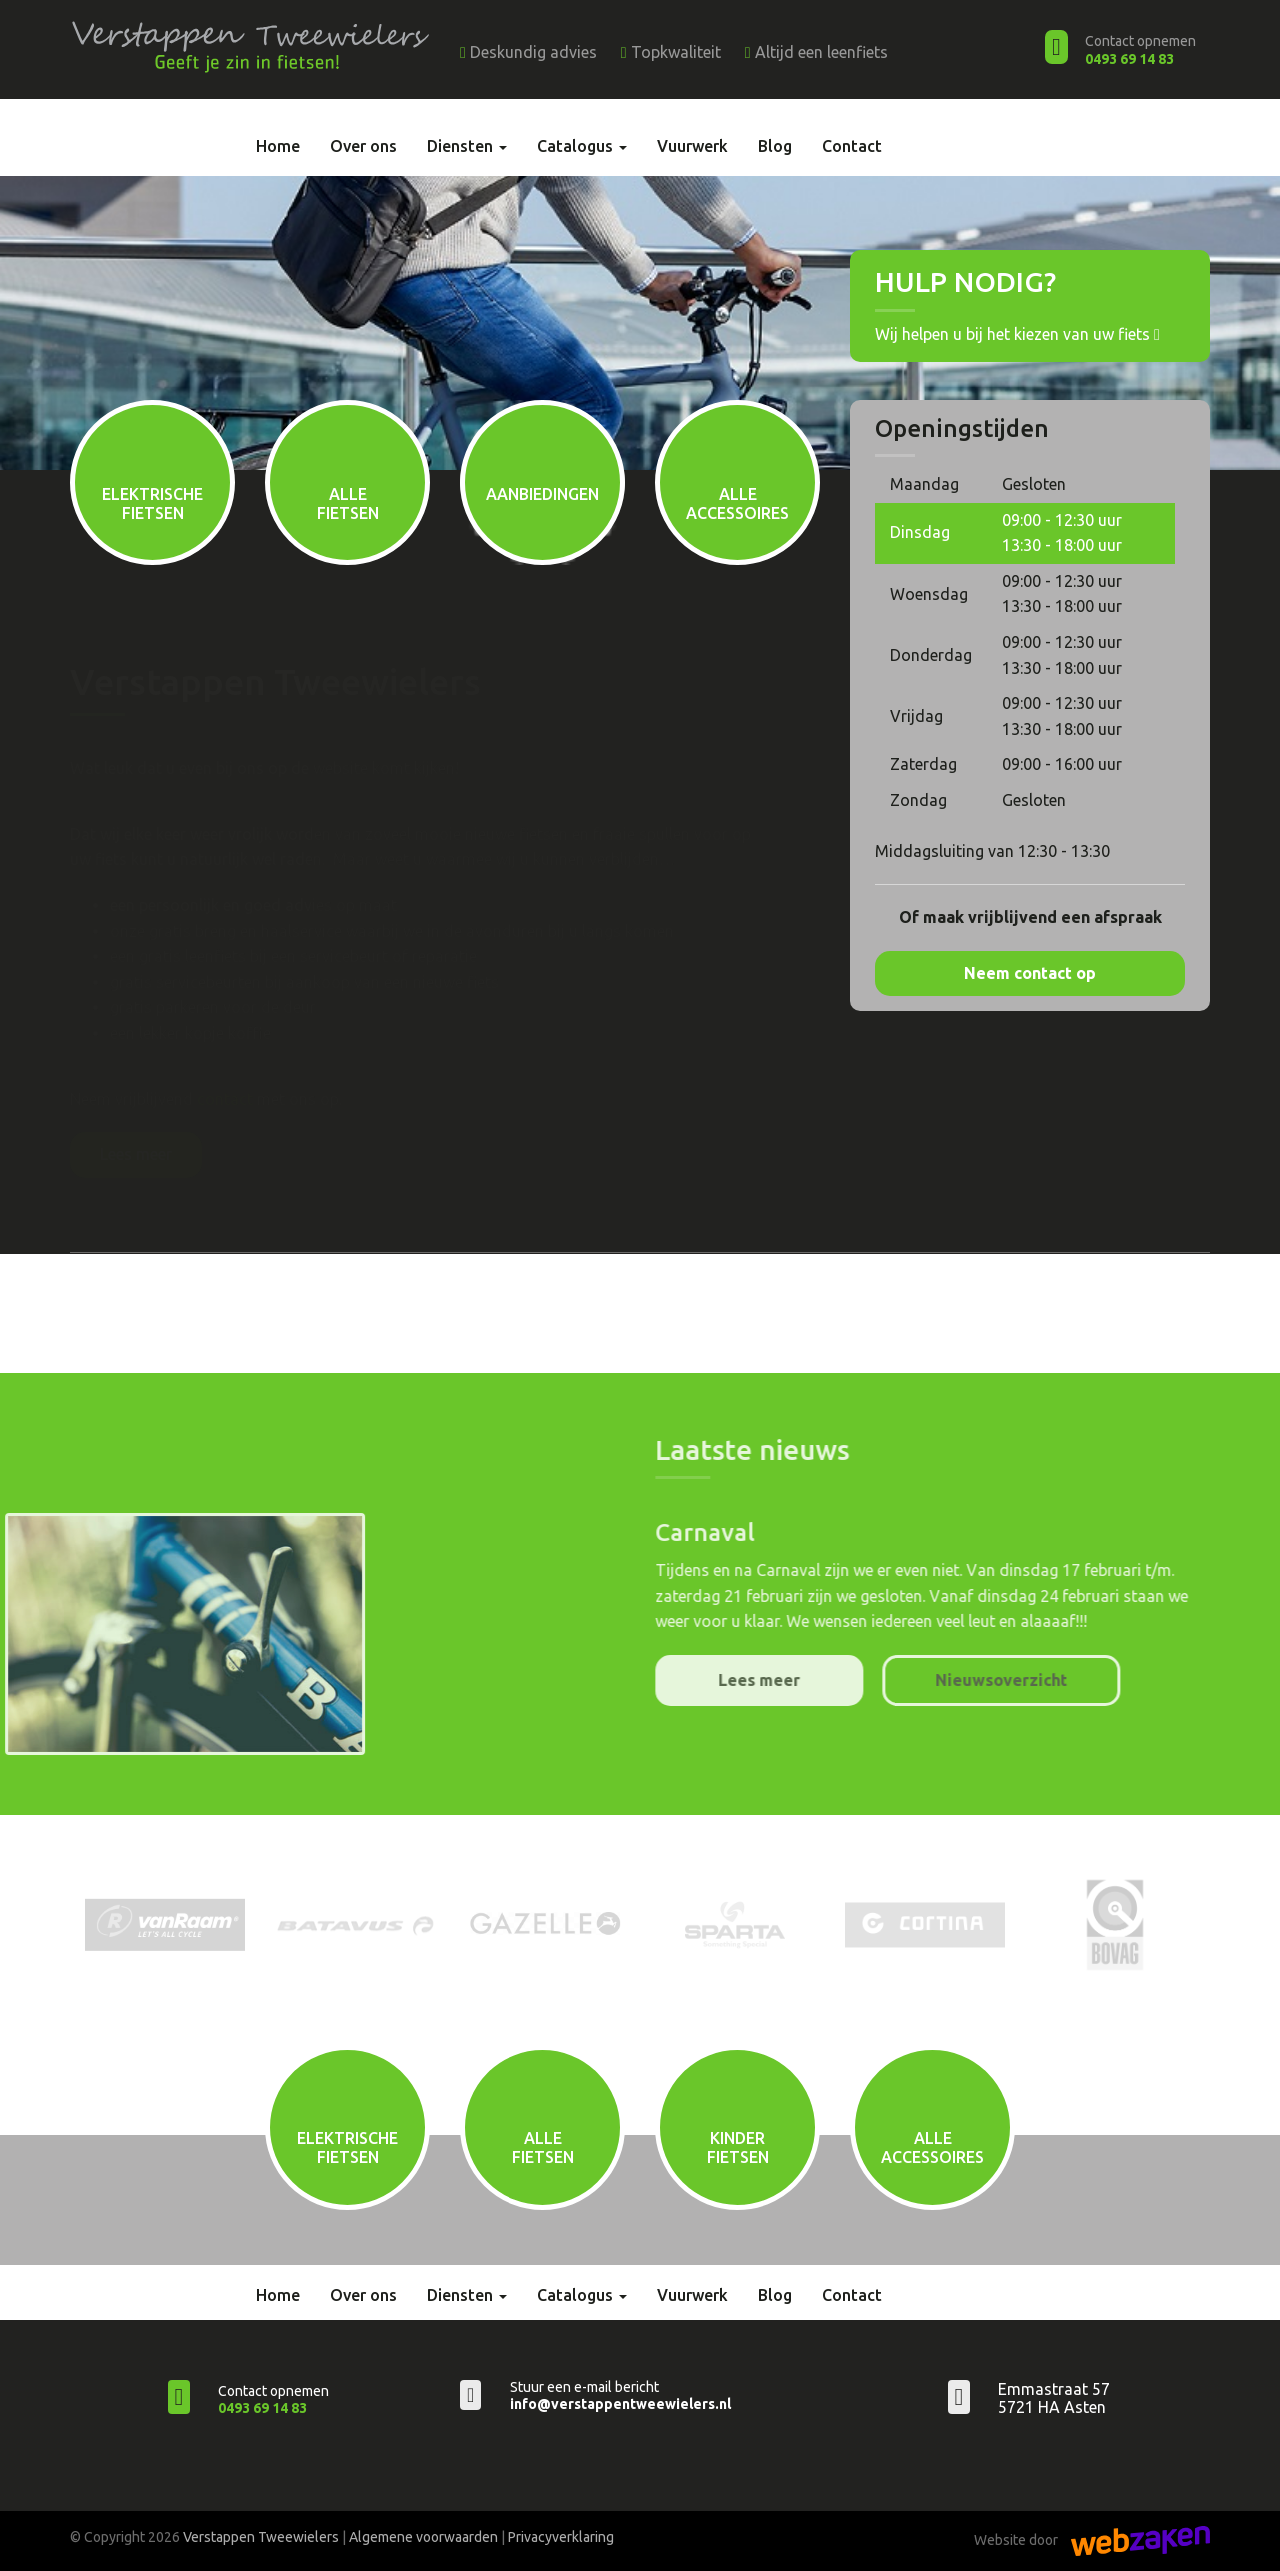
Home (278, 146)
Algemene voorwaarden (423, 2537)
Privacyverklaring (561, 2537)
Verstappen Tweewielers (261, 2537)
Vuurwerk (692, 146)
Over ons (363, 146)
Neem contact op (1030, 973)
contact (225, 1099)
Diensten (467, 146)
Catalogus (582, 146)
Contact (852, 146)
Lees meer (136, 1154)
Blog (775, 146)
